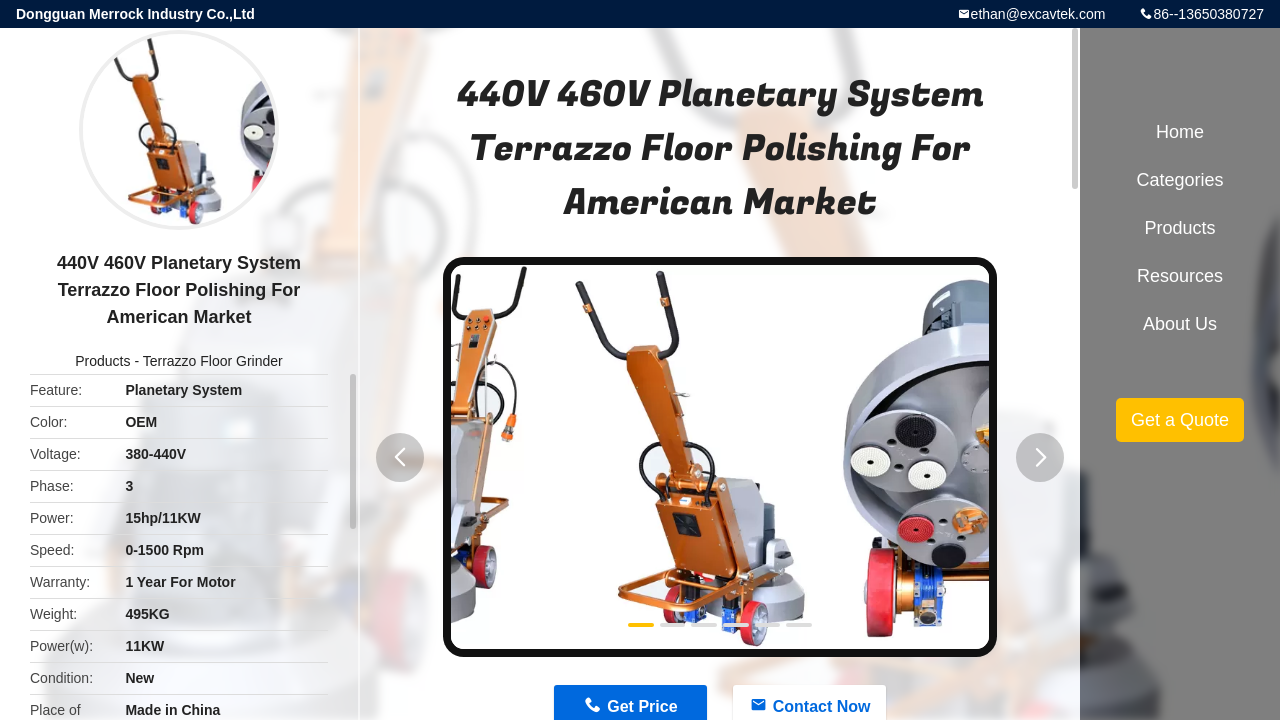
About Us (1180, 324)
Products (102, 361)
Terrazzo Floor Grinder (213, 361)
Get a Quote (1180, 420)
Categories (1179, 180)
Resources (1180, 276)
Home (1180, 132)
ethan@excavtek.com (1038, 14)
